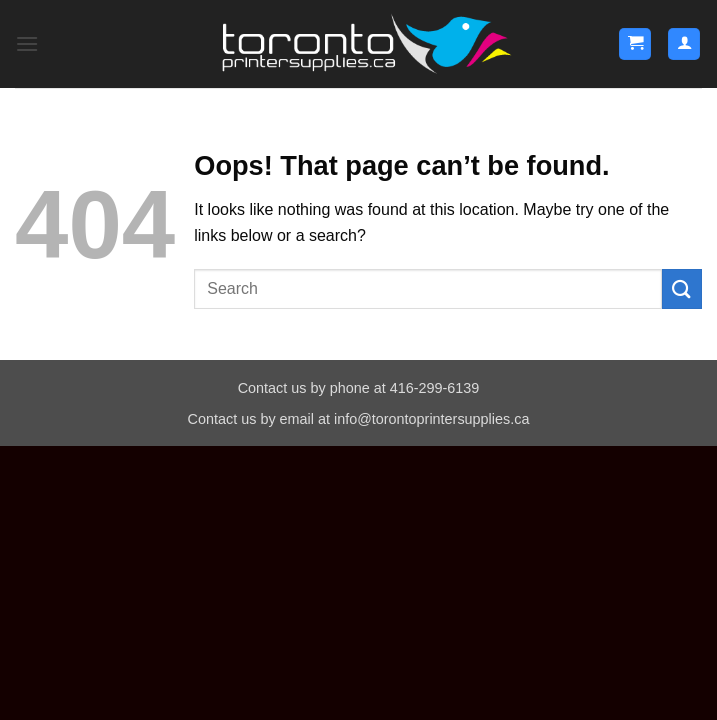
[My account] (684, 44)
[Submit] (682, 288)
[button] (27, 43)
